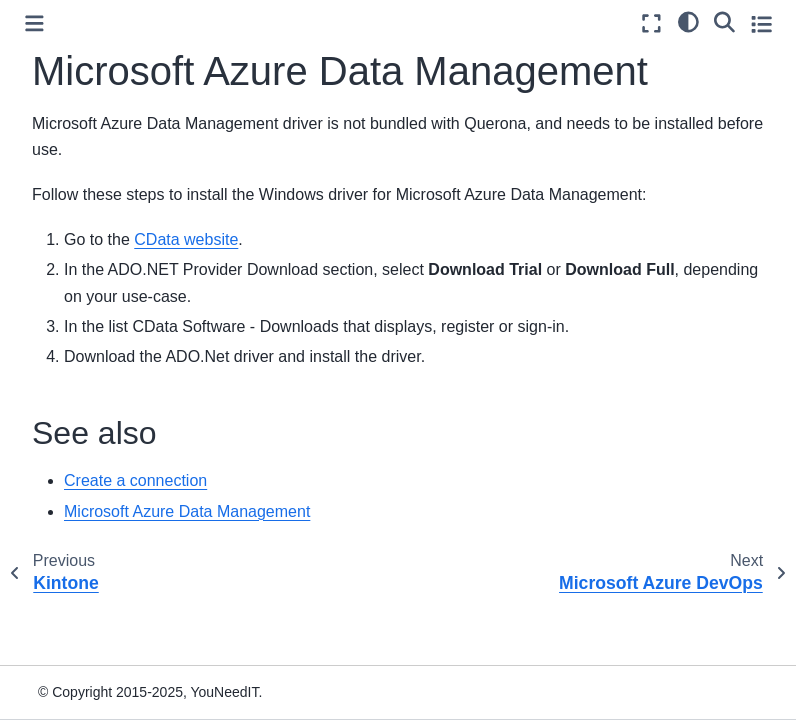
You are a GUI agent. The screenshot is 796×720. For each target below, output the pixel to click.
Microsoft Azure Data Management (187, 511)
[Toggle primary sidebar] (34, 23)
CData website (186, 239)
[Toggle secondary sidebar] (761, 23)
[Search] (724, 21)
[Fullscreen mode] (651, 23)
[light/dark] (688, 21)
